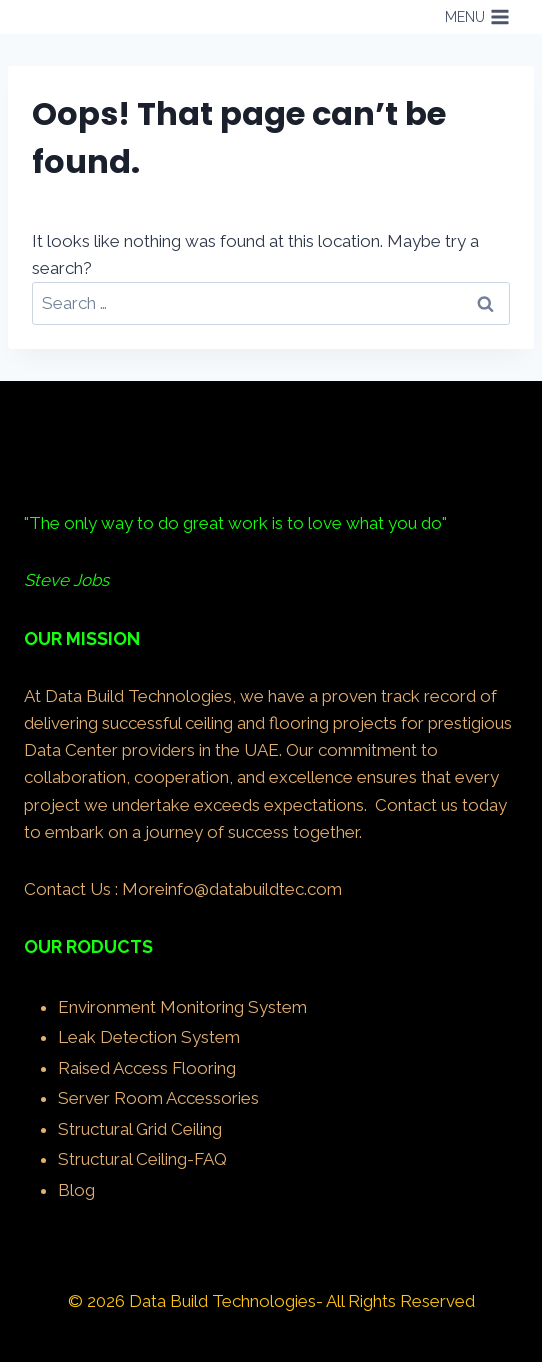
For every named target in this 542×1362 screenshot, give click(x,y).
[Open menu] (477, 17)
